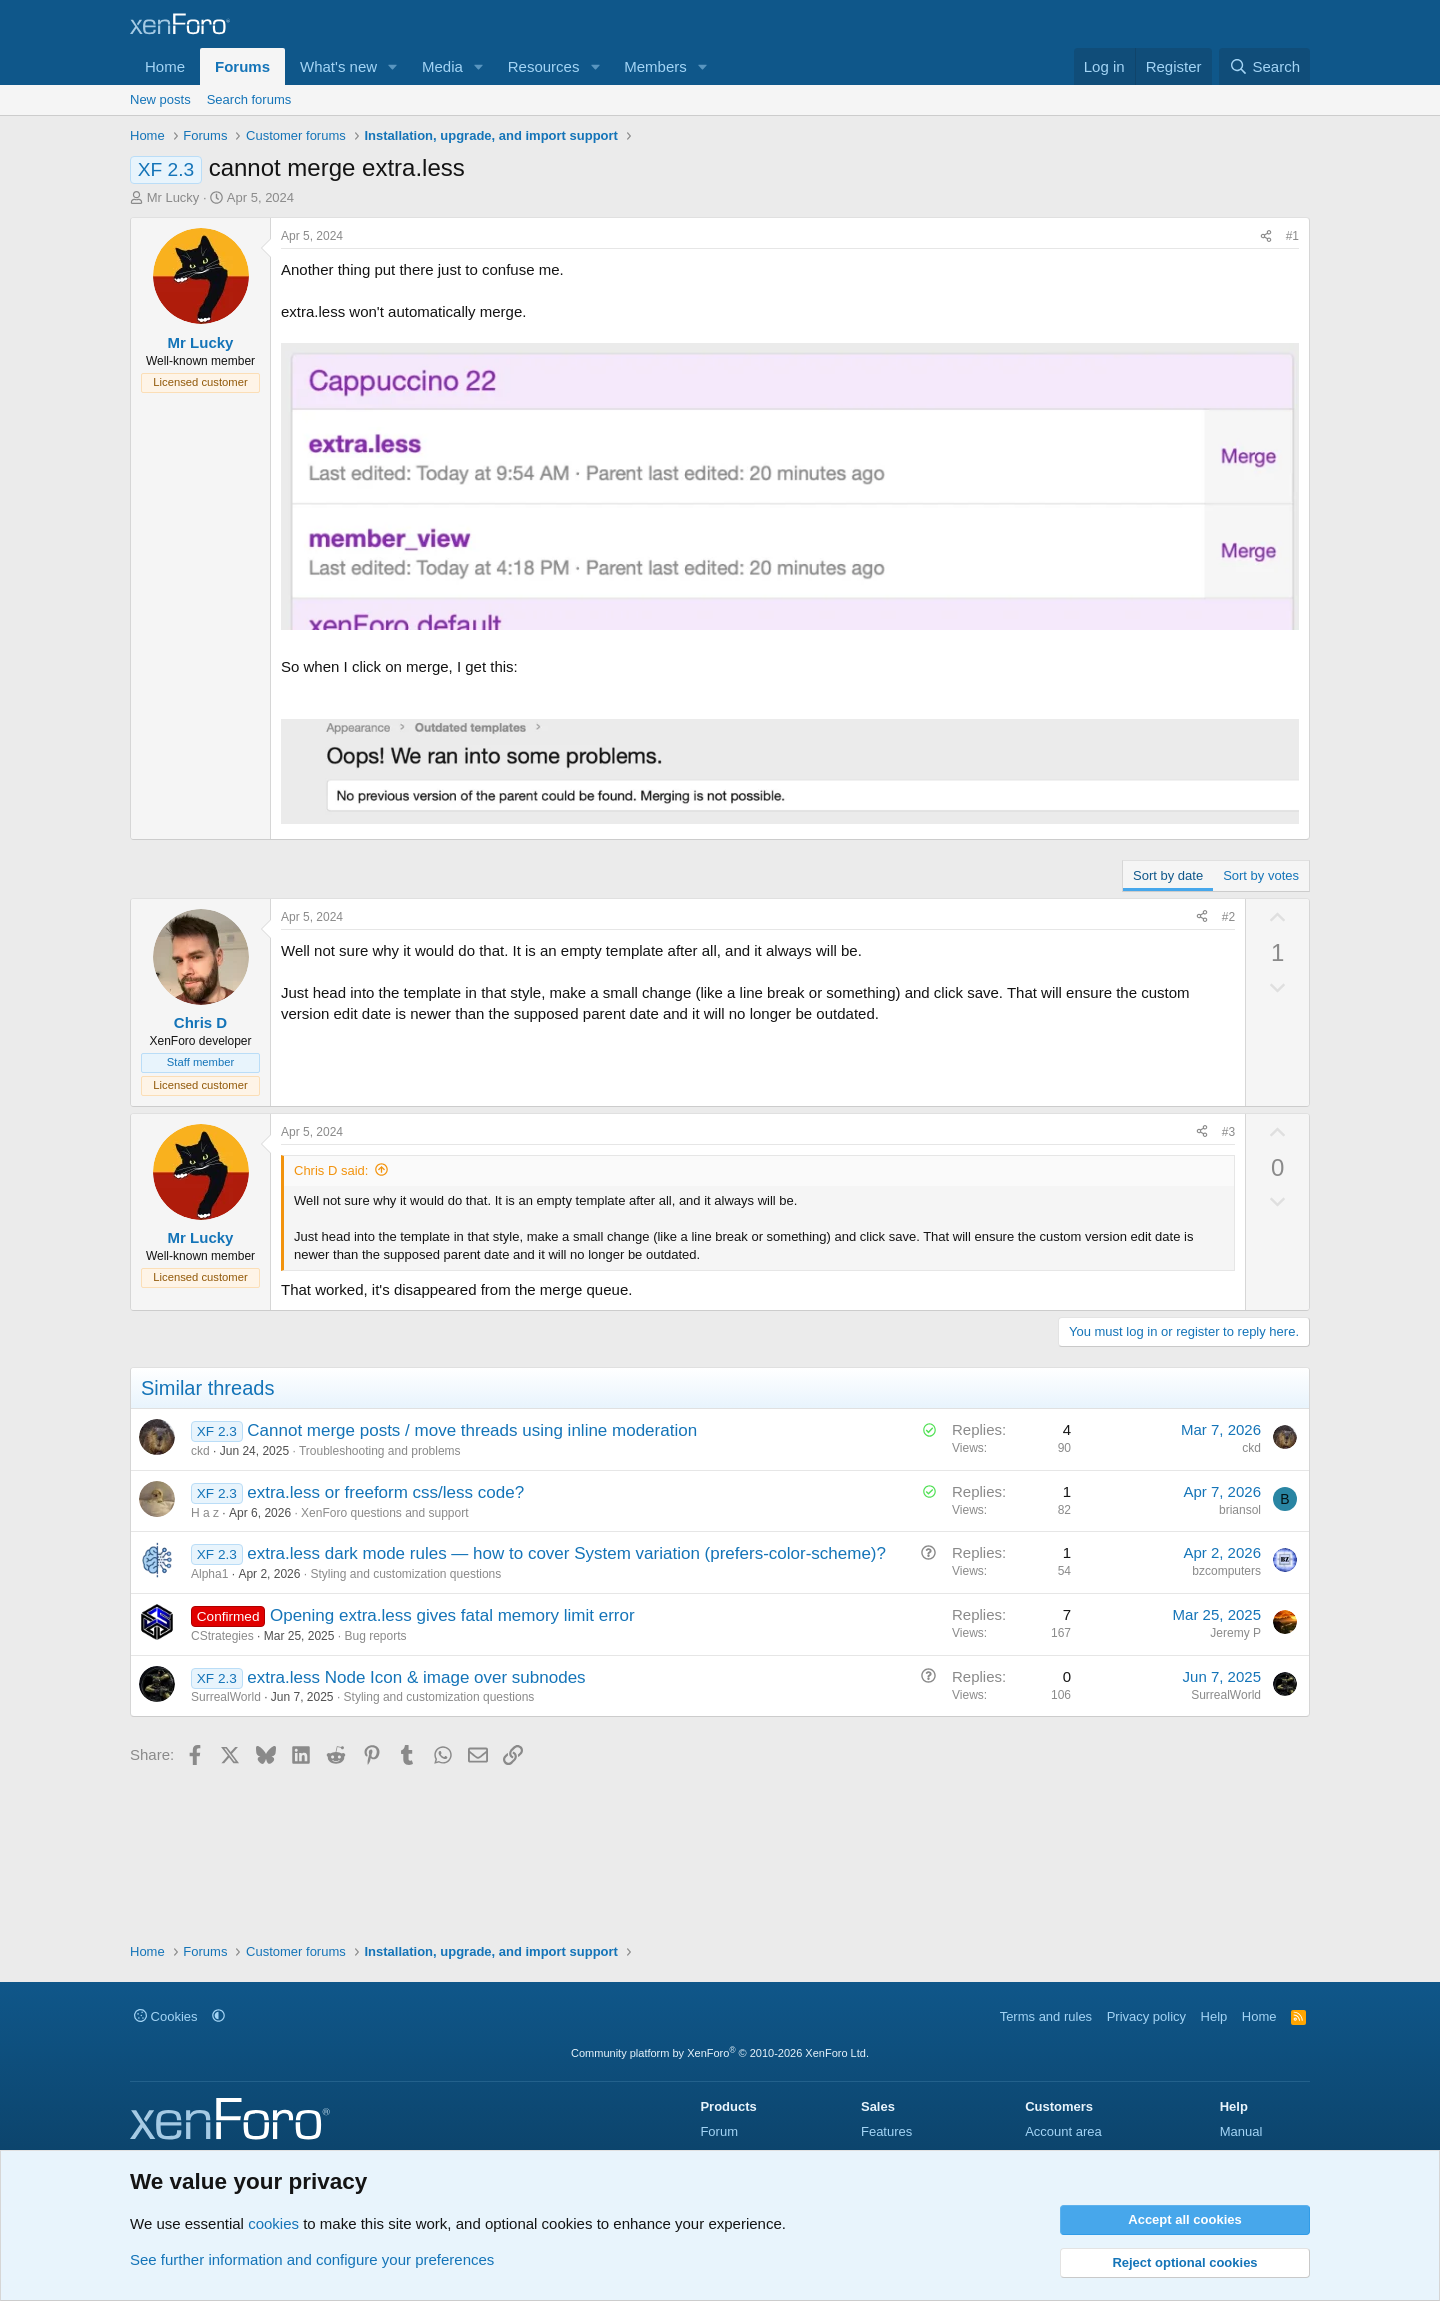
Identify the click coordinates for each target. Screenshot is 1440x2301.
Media (442, 66)
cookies (273, 2223)
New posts (160, 99)
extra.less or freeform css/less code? (385, 1492)
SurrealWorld (226, 1697)
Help (1214, 2016)
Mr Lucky (173, 197)
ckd (200, 1451)
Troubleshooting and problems (380, 1451)
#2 (1228, 917)
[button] (393, 66)
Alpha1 (209, 1574)
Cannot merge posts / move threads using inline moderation (472, 1430)
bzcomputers (1226, 1571)
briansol (1240, 1510)
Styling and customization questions (405, 1574)
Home (165, 66)
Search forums (249, 99)
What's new (338, 66)
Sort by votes (1261, 875)
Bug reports (375, 1636)
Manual (1241, 2131)
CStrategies (222, 1636)
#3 (1228, 1132)
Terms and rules (1046, 2016)
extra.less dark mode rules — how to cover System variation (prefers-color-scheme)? (566, 1553)
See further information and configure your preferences (312, 2259)
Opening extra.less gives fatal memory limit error (452, 1615)
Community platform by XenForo (720, 2053)
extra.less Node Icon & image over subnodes (416, 1677)
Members (655, 66)
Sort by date (1168, 875)
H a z (205, 1513)
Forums (242, 66)
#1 (1292, 236)
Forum (719, 2131)
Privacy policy (1146, 2016)
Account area (1063, 2131)
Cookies (166, 2016)
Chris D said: (331, 1170)
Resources (544, 66)
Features (886, 2131)
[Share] (1266, 236)
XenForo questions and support (384, 1513)
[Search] (1264, 66)
